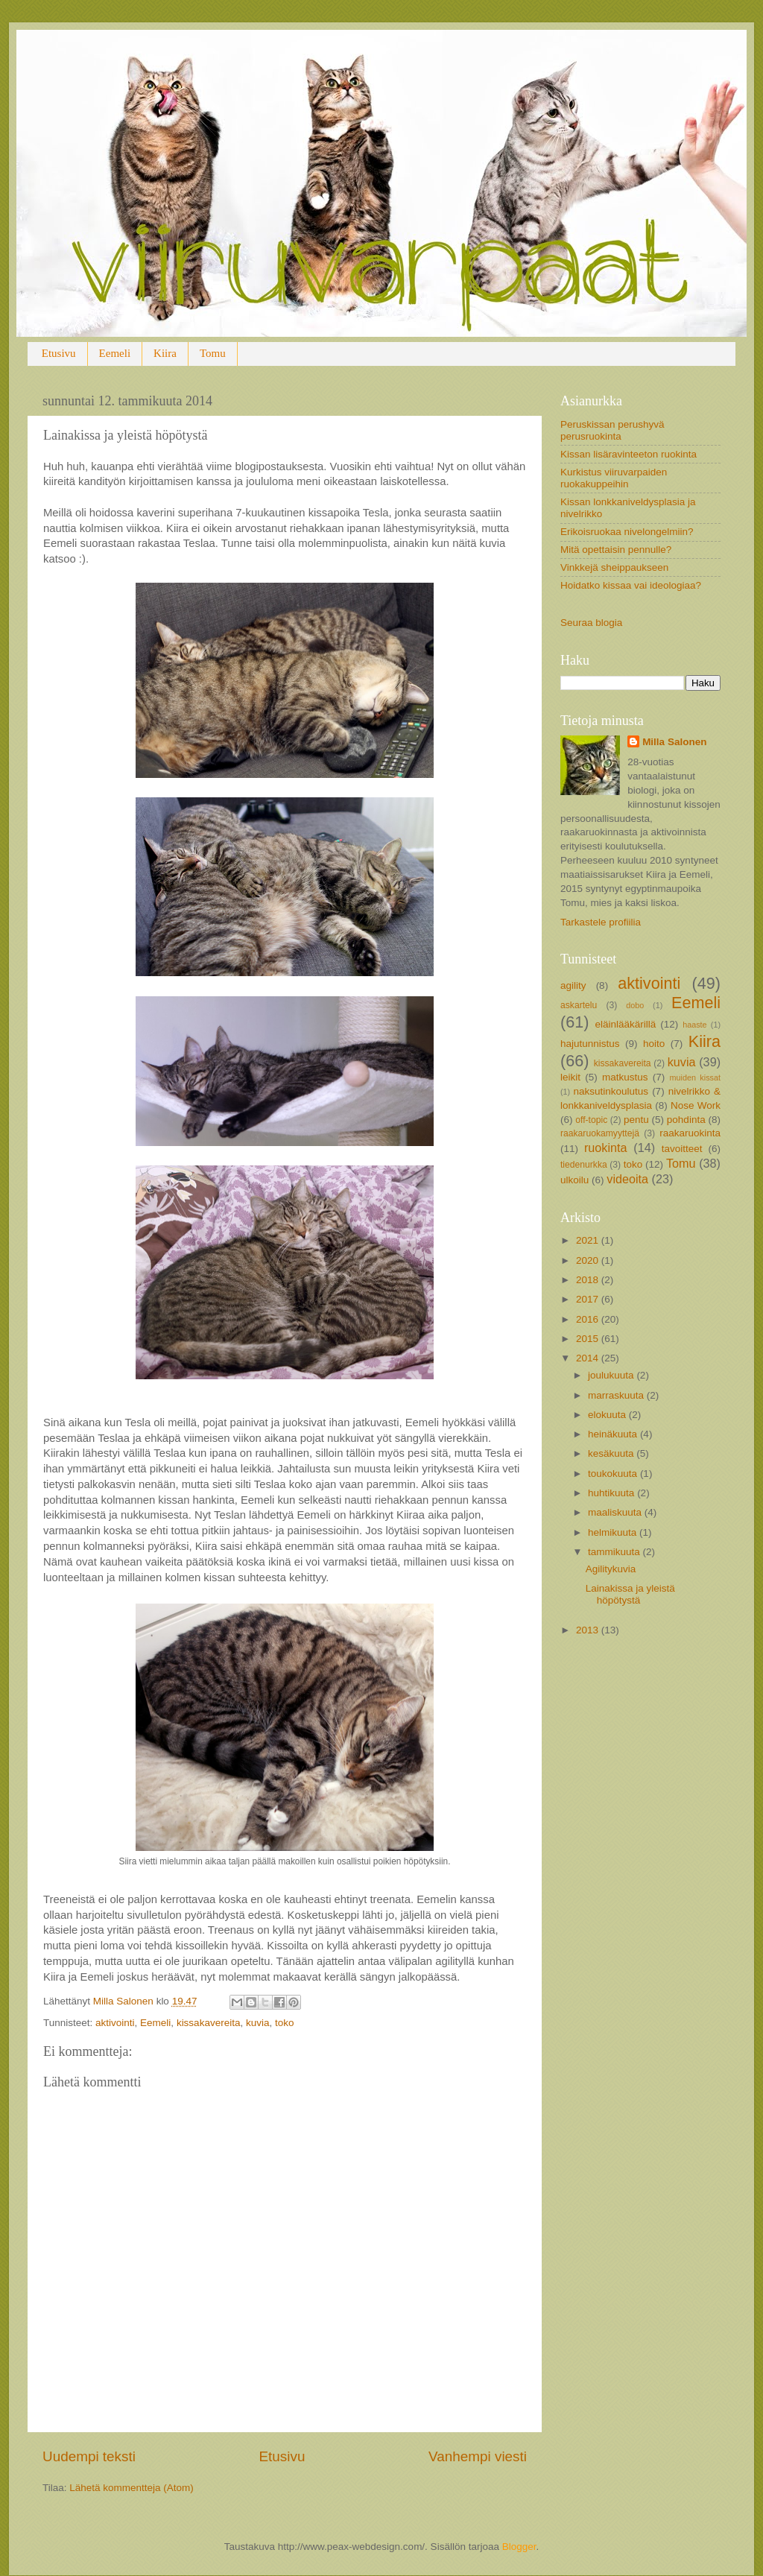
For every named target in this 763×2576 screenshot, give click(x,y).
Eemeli (114, 353)
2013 (588, 1630)
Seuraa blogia (591, 622)
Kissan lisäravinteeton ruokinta (628, 454)
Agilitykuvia (611, 1569)
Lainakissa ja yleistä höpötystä (630, 1594)
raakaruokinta (690, 1133)
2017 (588, 1299)
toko (284, 2022)
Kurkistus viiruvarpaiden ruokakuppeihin (613, 478)
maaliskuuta (616, 1512)
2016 (588, 1319)
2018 (588, 1279)
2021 (588, 1240)
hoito (654, 1043)
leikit (570, 1077)
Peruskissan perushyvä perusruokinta (612, 430)
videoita (627, 1179)
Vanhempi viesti (477, 2456)
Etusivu (59, 353)
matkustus (625, 1077)
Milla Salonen (674, 741)
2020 (588, 1260)
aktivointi (115, 2022)
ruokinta (605, 1147)
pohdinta (686, 1119)
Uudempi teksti (89, 2456)
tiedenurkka (583, 1164)
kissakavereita (209, 2022)
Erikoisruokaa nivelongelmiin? (627, 531)
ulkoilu (574, 1180)
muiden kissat (695, 1077)
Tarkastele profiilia (600, 922)
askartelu (578, 1005)
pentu (636, 1119)
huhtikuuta (612, 1493)
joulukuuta (612, 1375)
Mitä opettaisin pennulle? (615, 549)
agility (573, 985)
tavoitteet (682, 1148)
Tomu (213, 353)
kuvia (258, 2022)
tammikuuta (615, 1551)
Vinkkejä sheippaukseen (614, 567)
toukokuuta (614, 1473)
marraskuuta (617, 1395)
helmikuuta (613, 1532)
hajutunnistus (590, 1043)
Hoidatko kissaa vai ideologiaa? (630, 585)
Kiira (165, 353)
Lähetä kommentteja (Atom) (131, 2487)
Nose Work (696, 1105)
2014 (588, 1358)
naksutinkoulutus (611, 1091)
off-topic (591, 1120)
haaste (694, 1024)
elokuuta (608, 1414)
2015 (588, 1338)
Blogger (519, 2546)
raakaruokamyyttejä (599, 1133)
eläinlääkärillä (625, 1024)
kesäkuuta (612, 1453)
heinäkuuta (614, 1434)
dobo (635, 1005)
